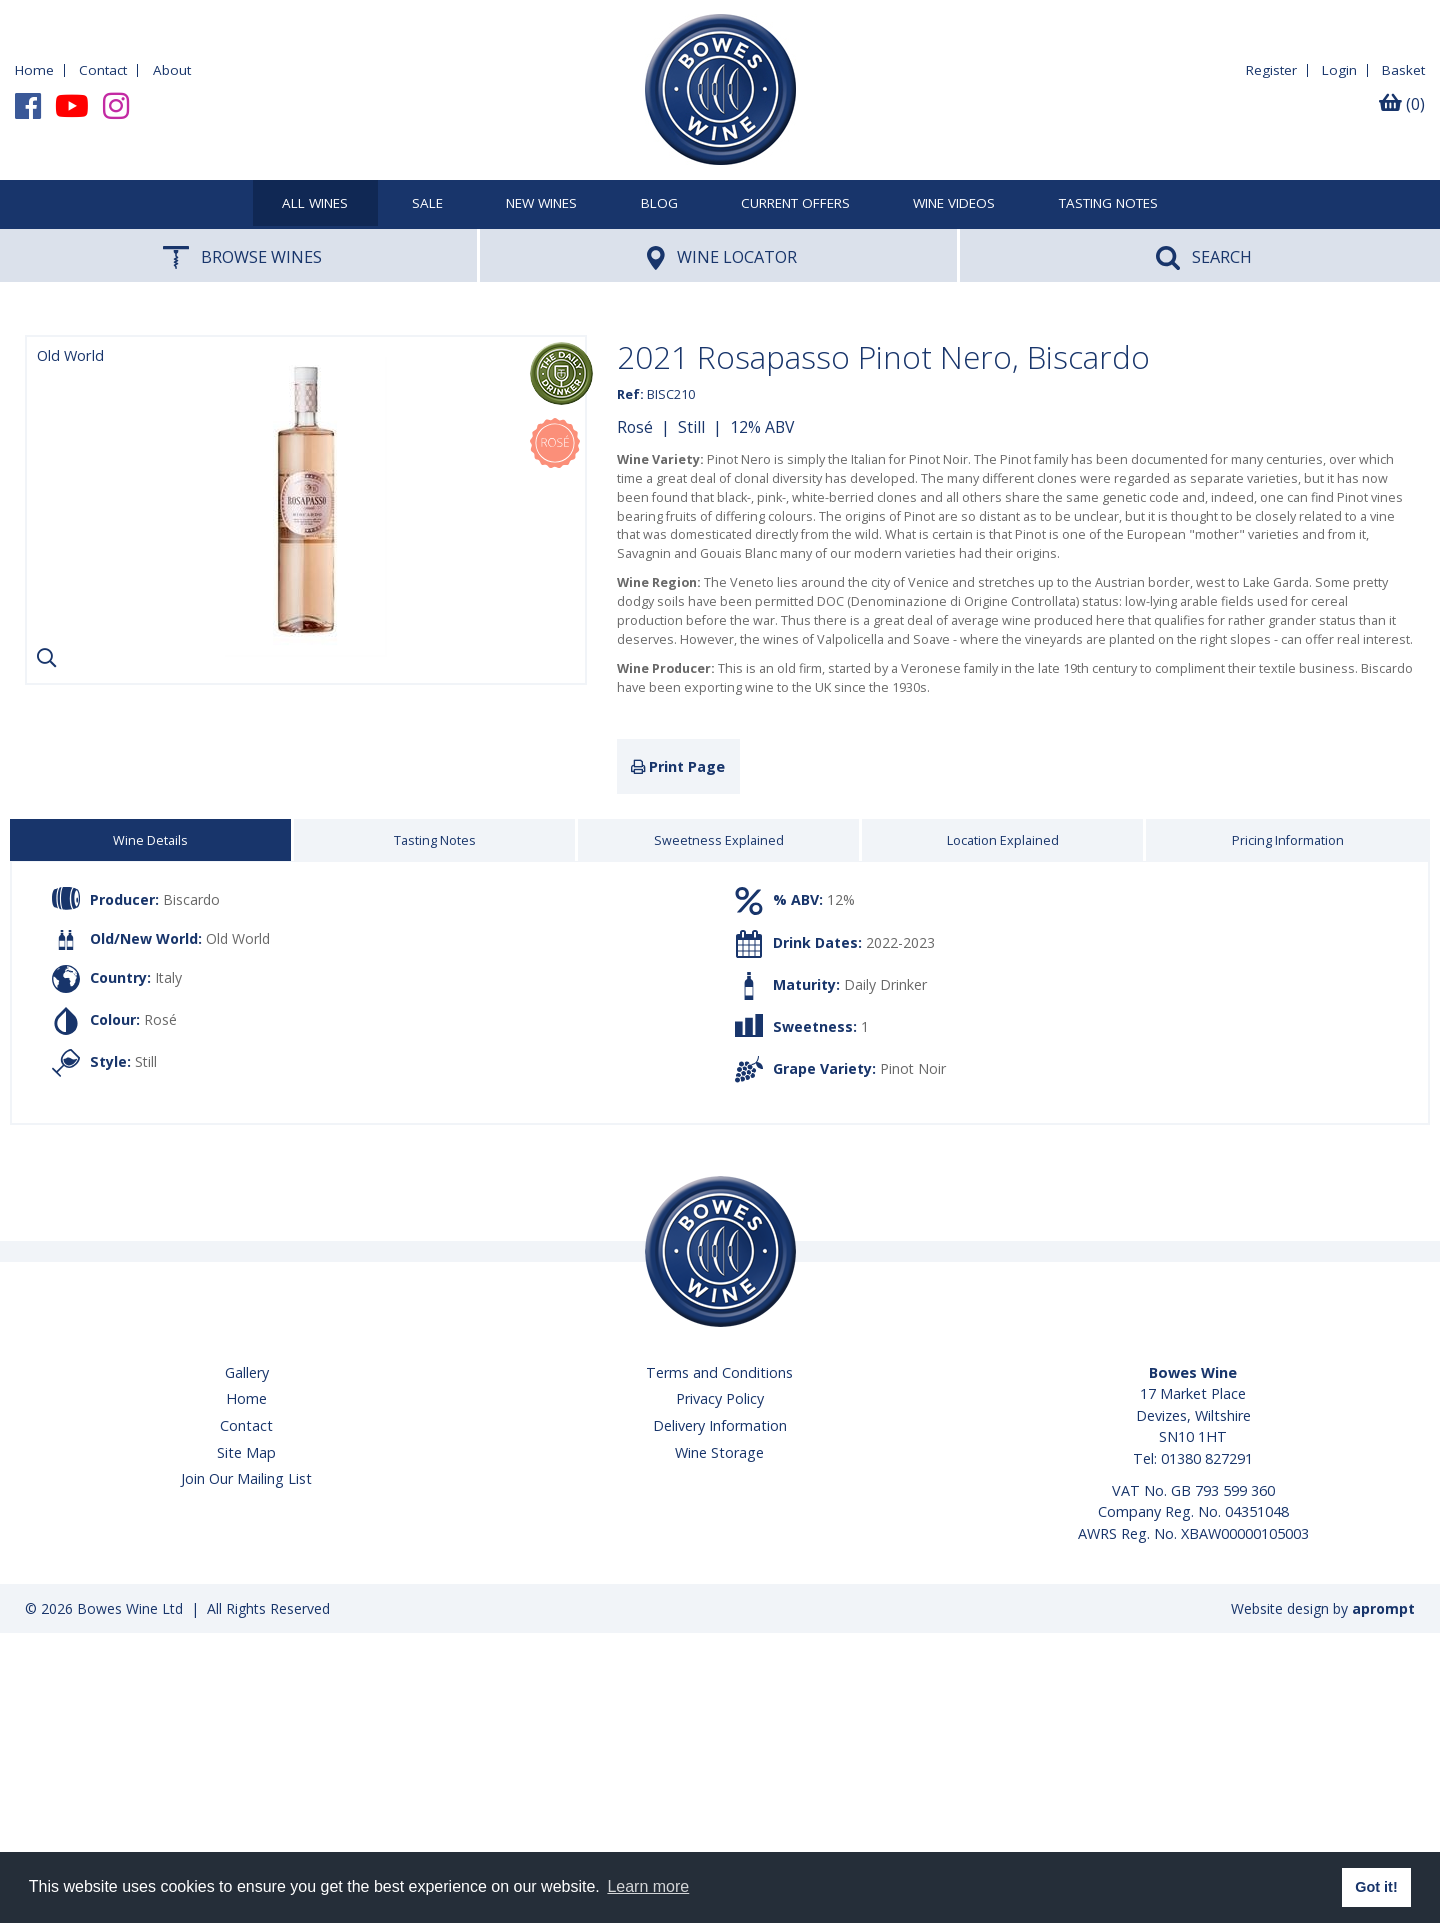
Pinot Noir (913, 1068)
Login (1339, 70)
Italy (168, 976)
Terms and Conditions (719, 1372)
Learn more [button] (648, 1886)
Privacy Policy (720, 1398)
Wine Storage (719, 1452)
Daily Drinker (885, 984)
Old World (238, 938)
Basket (1403, 70)
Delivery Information (720, 1425)
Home (34, 70)
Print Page (678, 766)
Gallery (247, 1372)
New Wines (541, 204)
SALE (427, 204)
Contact (103, 70)
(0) (1402, 104)
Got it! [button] (1376, 1887)
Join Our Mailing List (246, 1478)
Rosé (635, 427)
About (172, 70)
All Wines (315, 204)
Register (1271, 70)
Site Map (246, 1452)
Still (691, 427)
